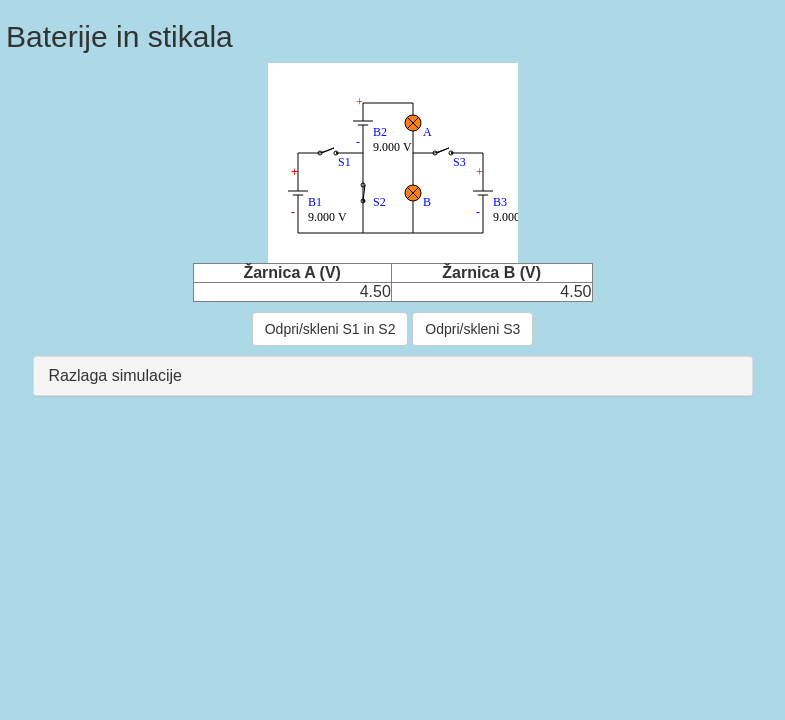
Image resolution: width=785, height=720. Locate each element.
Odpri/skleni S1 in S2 (330, 329)
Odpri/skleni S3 (472, 329)
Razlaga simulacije (115, 375)
